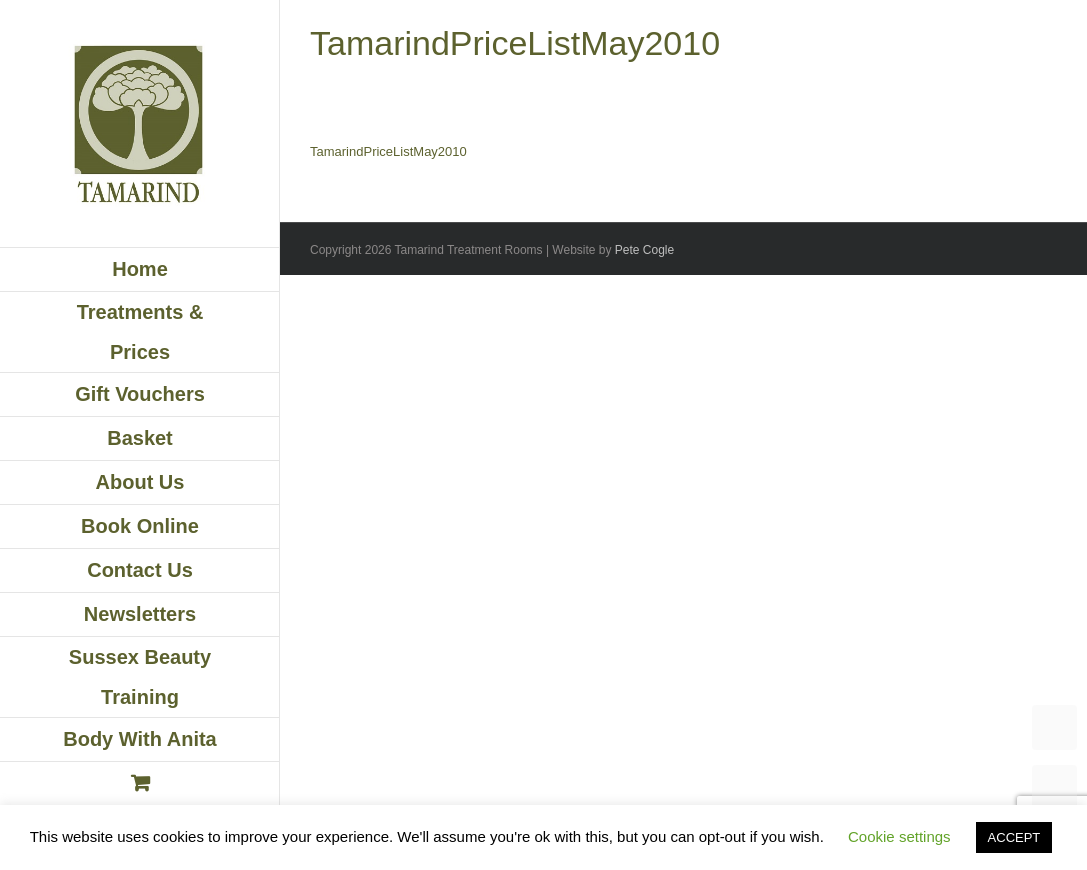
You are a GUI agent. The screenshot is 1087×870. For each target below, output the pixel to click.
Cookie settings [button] (899, 836)
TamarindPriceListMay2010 (388, 151)
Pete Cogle (644, 250)
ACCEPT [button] (1014, 837)
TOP (1054, 727)
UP (1054, 787)
